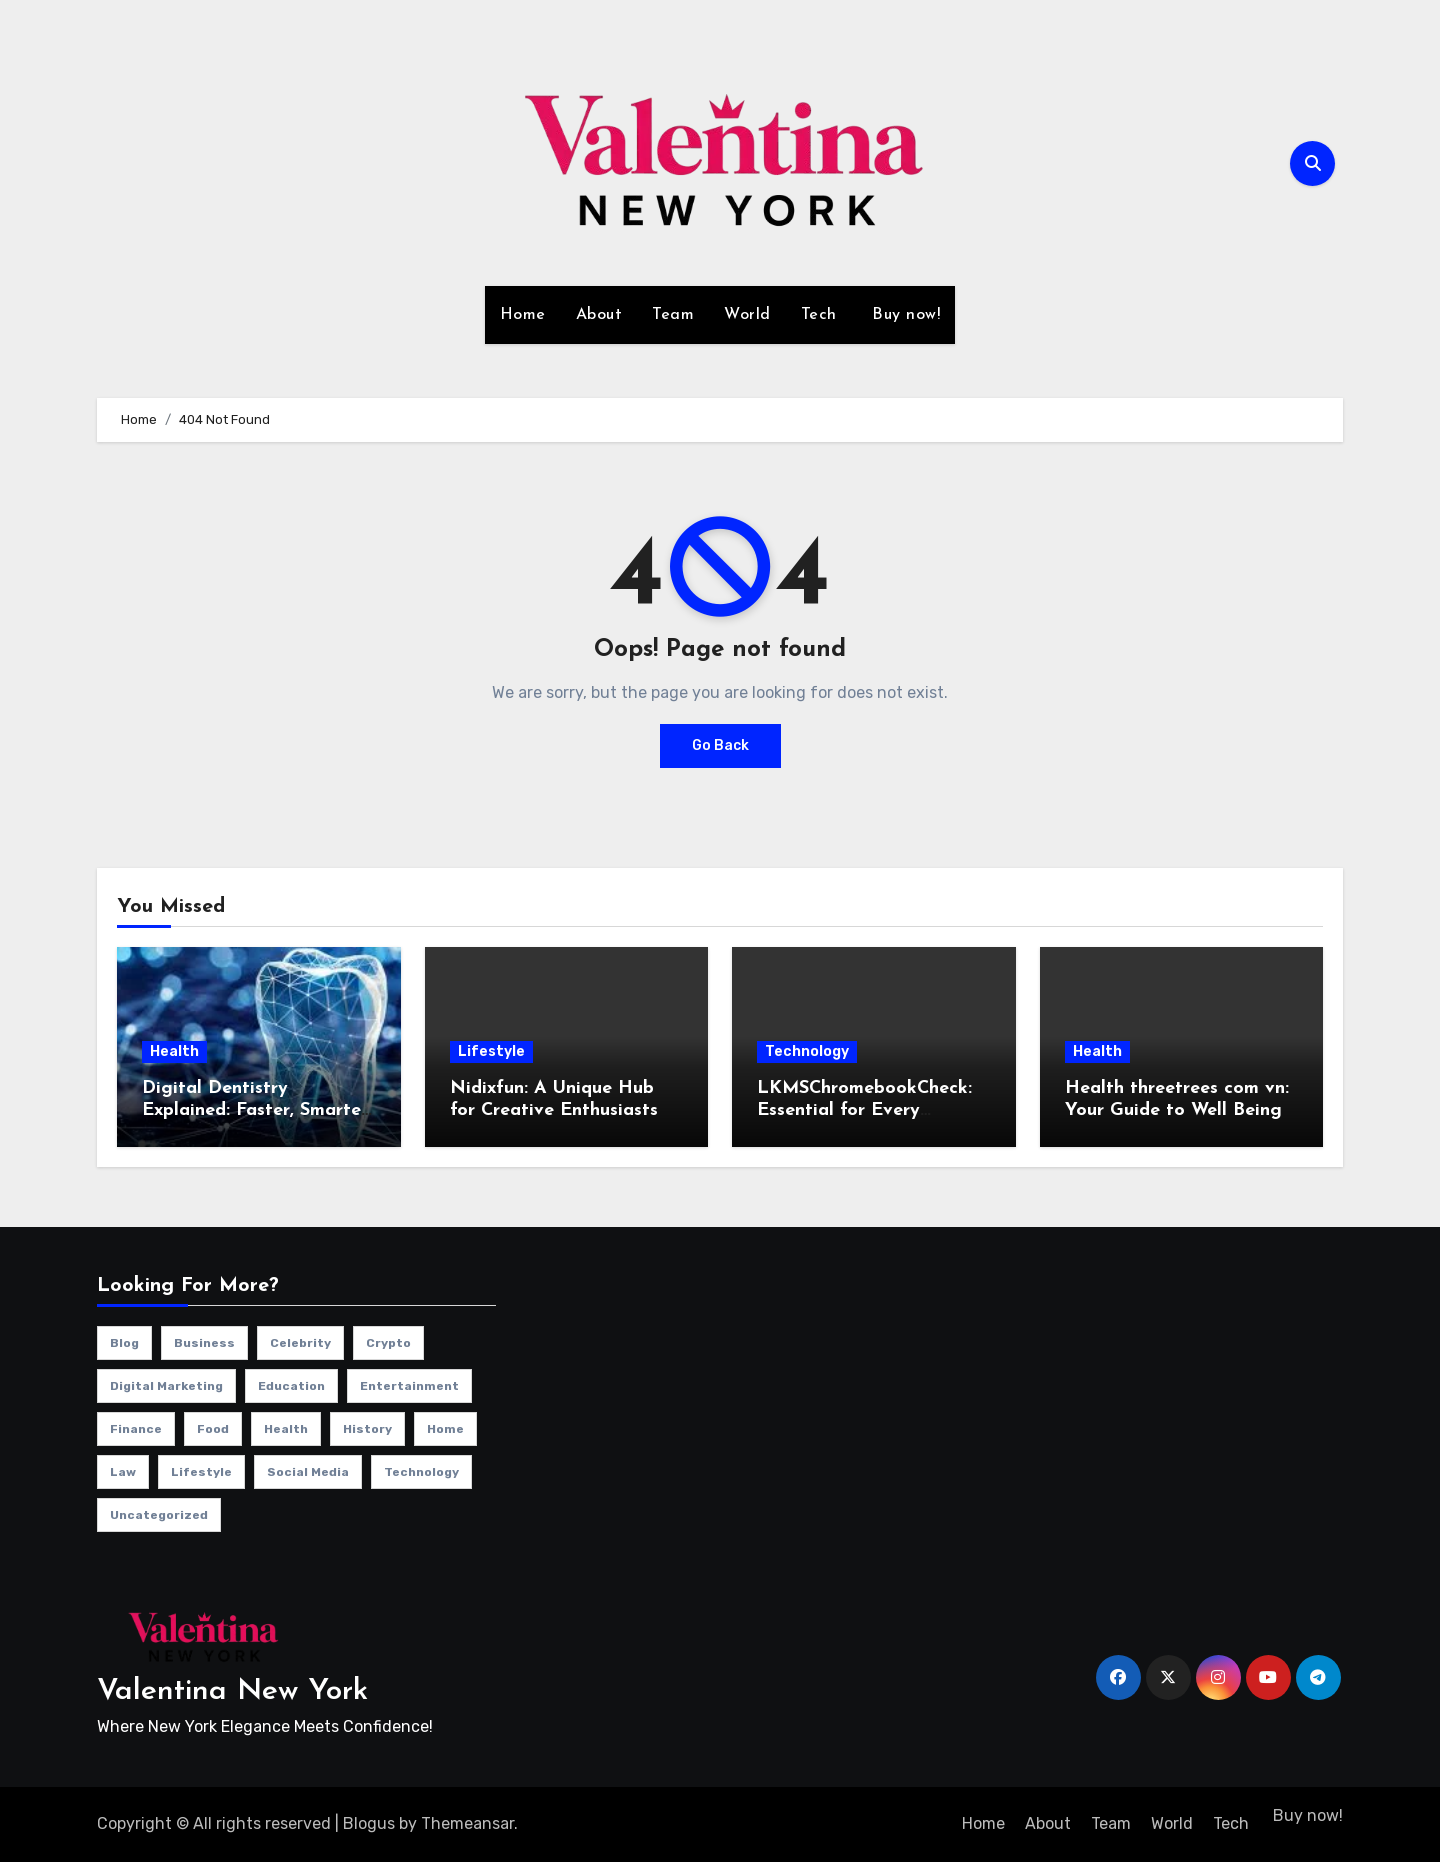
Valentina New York (232, 1691)
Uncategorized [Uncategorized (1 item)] (159, 1515)
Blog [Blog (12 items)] (124, 1343)
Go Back (720, 745)
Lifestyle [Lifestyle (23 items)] (201, 1472)
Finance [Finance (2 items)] (136, 1429)
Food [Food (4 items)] (213, 1429)
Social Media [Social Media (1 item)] (308, 1472)
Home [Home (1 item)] (445, 1429)
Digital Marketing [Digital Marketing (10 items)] (166, 1386)
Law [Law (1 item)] (123, 1472)
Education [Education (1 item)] (291, 1386)
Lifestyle (491, 1051)
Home (523, 315)
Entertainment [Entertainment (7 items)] (409, 1386)
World (747, 315)
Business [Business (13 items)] (204, 1343)
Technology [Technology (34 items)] (421, 1472)
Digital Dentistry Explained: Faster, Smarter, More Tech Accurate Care (257, 1110)
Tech (819, 315)
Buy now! (904, 315)
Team (673, 315)
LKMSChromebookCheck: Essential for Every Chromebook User (864, 1110)
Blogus (369, 1823)
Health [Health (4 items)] (286, 1429)
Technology (807, 1051)
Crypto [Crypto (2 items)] (388, 1343)
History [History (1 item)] (367, 1429)
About (599, 315)
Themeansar (467, 1823)
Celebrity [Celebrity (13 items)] (300, 1343)
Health (174, 1051)
